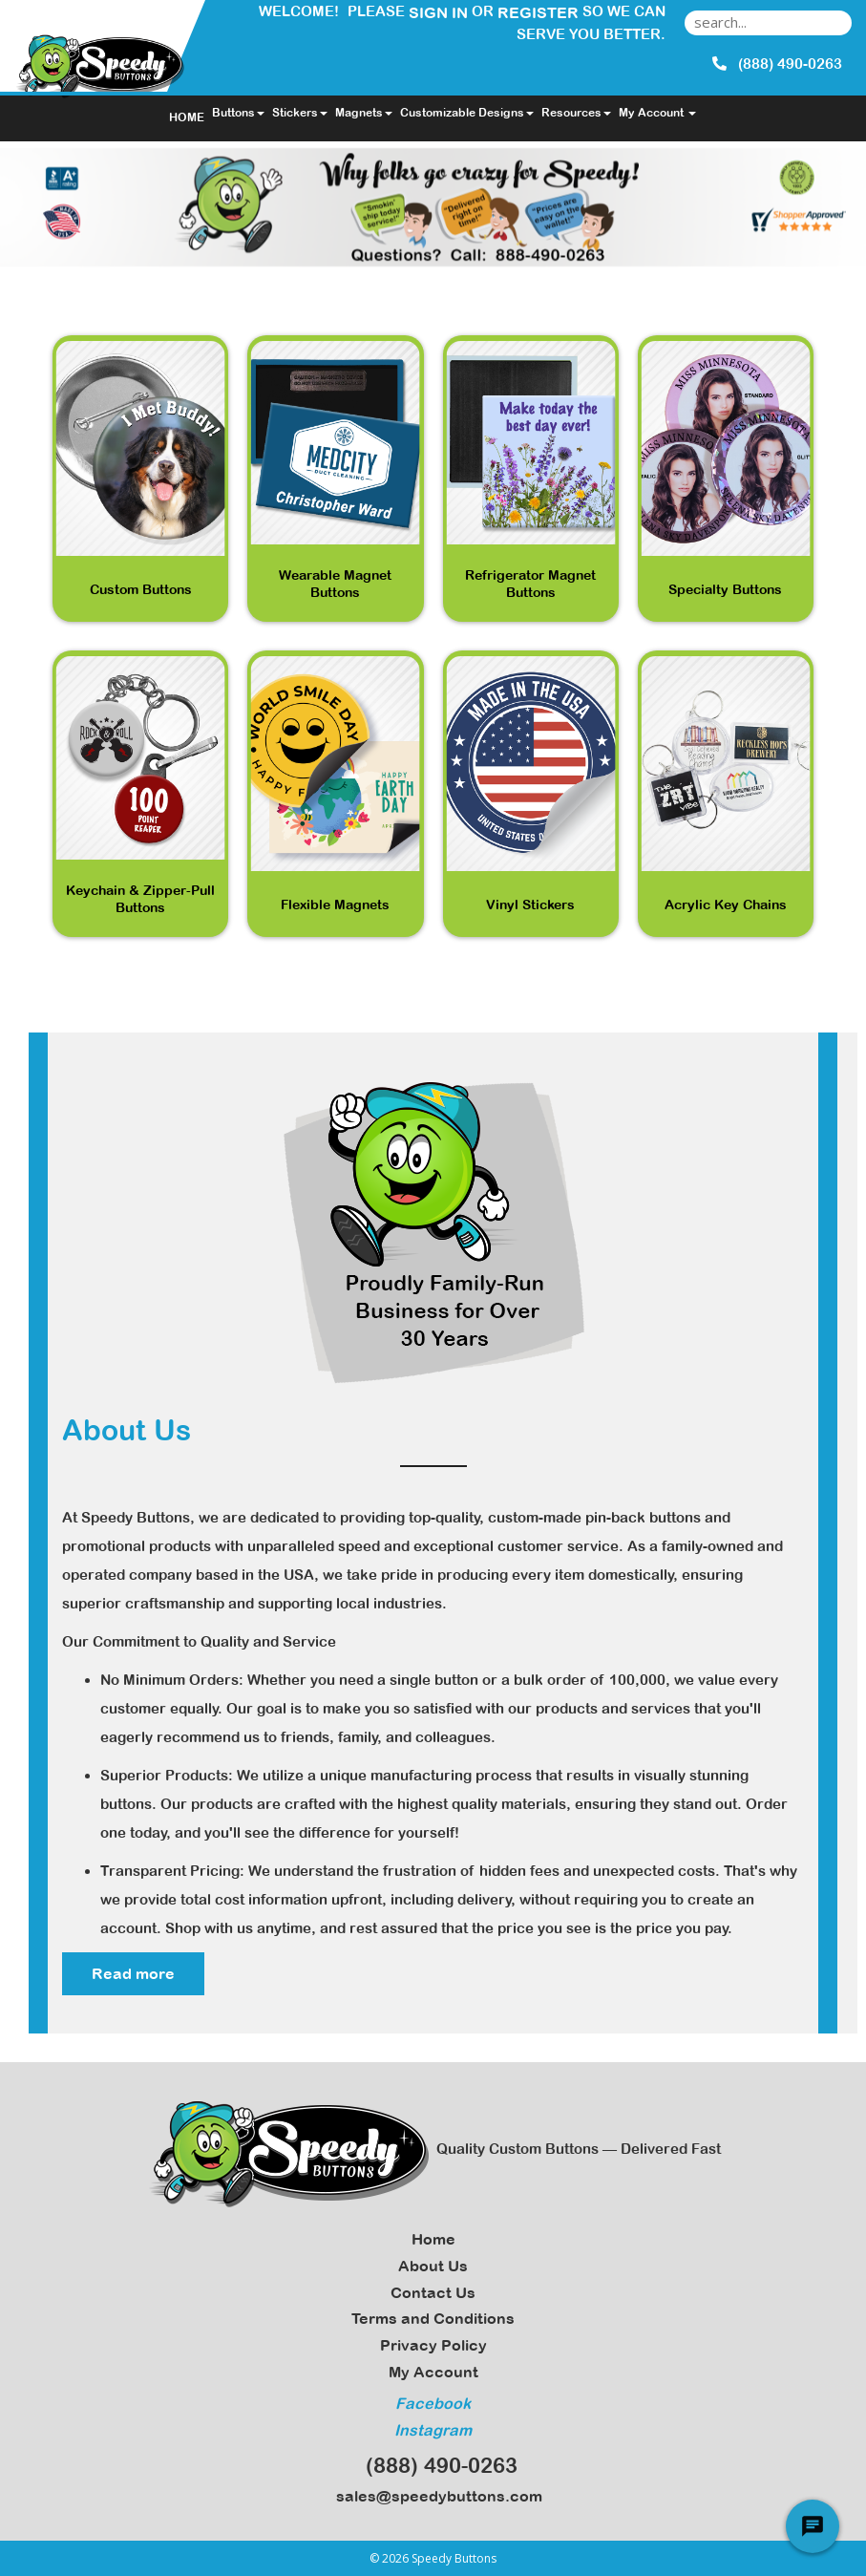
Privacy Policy (433, 2344)
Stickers (299, 112)
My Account (433, 2371)
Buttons (238, 112)
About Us (433, 2265)
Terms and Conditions (433, 2318)
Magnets (363, 112)
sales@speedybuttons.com (433, 2495)
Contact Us (433, 2292)
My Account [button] (657, 112)
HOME (186, 117)
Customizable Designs (467, 112)
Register (538, 12)
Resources (576, 112)
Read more (133, 1973)
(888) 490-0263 (433, 2465)
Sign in (438, 12)
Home (433, 2238)
